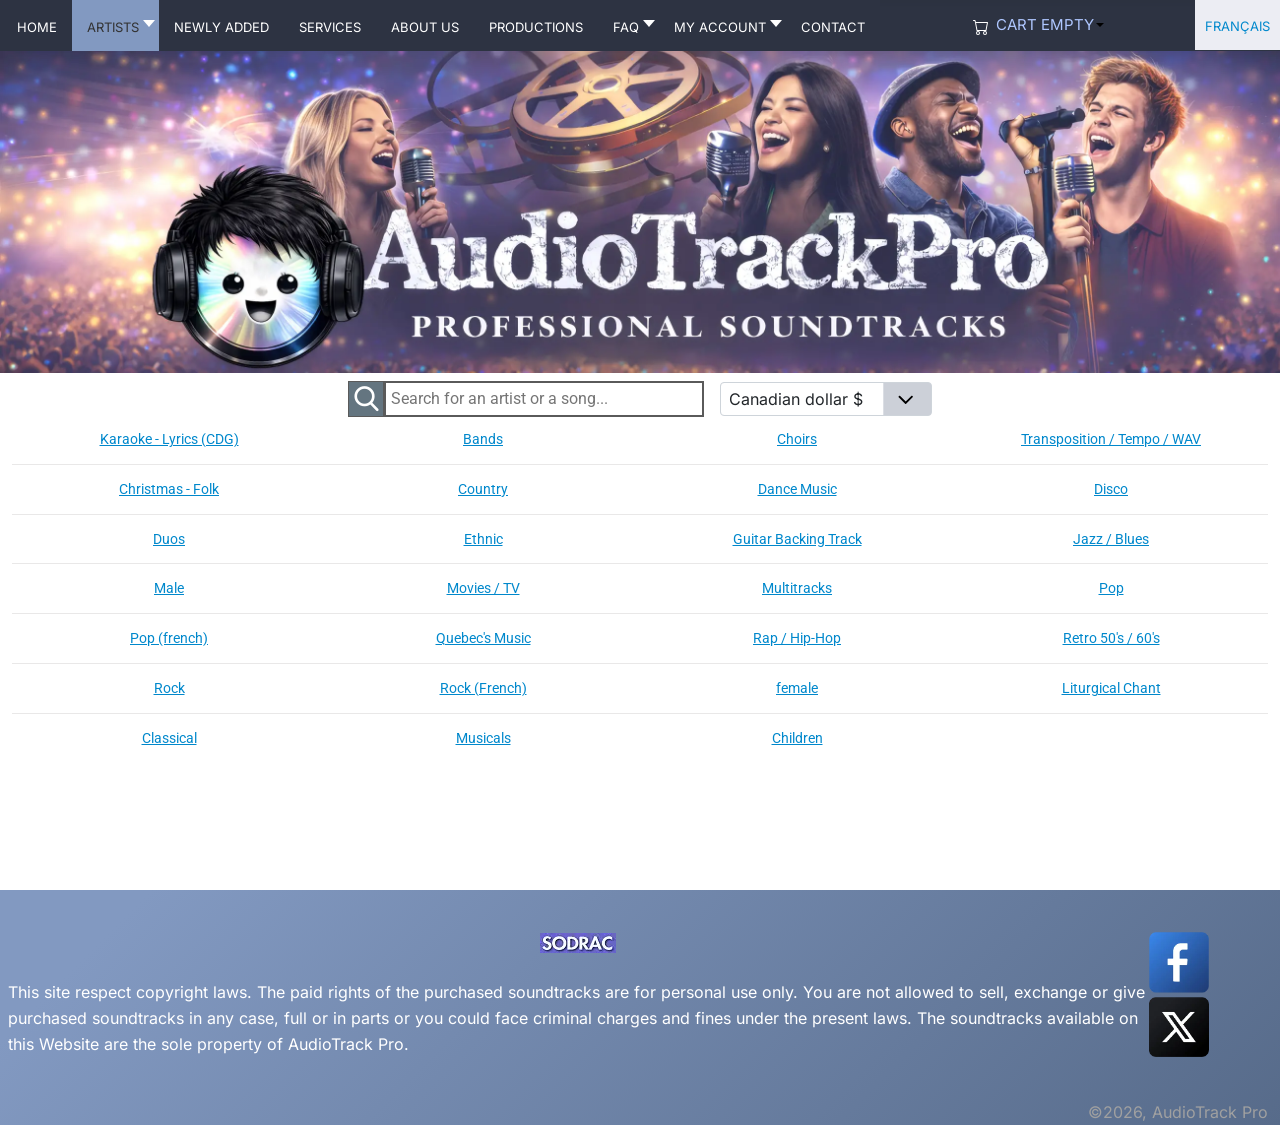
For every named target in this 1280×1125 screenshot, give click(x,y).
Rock (169, 688)
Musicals (483, 738)
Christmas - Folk (169, 489)
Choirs (797, 439)
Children (797, 738)
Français (1237, 24)
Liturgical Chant (1111, 688)
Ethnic (483, 539)
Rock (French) (483, 688)
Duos (169, 539)
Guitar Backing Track (797, 539)
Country (483, 489)
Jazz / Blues (1111, 539)
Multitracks (797, 588)
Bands (483, 439)
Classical (169, 738)
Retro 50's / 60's (1111, 638)
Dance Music (797, 489)
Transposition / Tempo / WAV (1111, 439)
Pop (1111, 588)
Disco (1111, 489)
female (797, 688)
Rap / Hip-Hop (797, 638)
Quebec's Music (483, 638)
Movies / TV (483, 588)
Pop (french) (169, 638)
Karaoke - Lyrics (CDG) (169, 439)
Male (169, 588)
